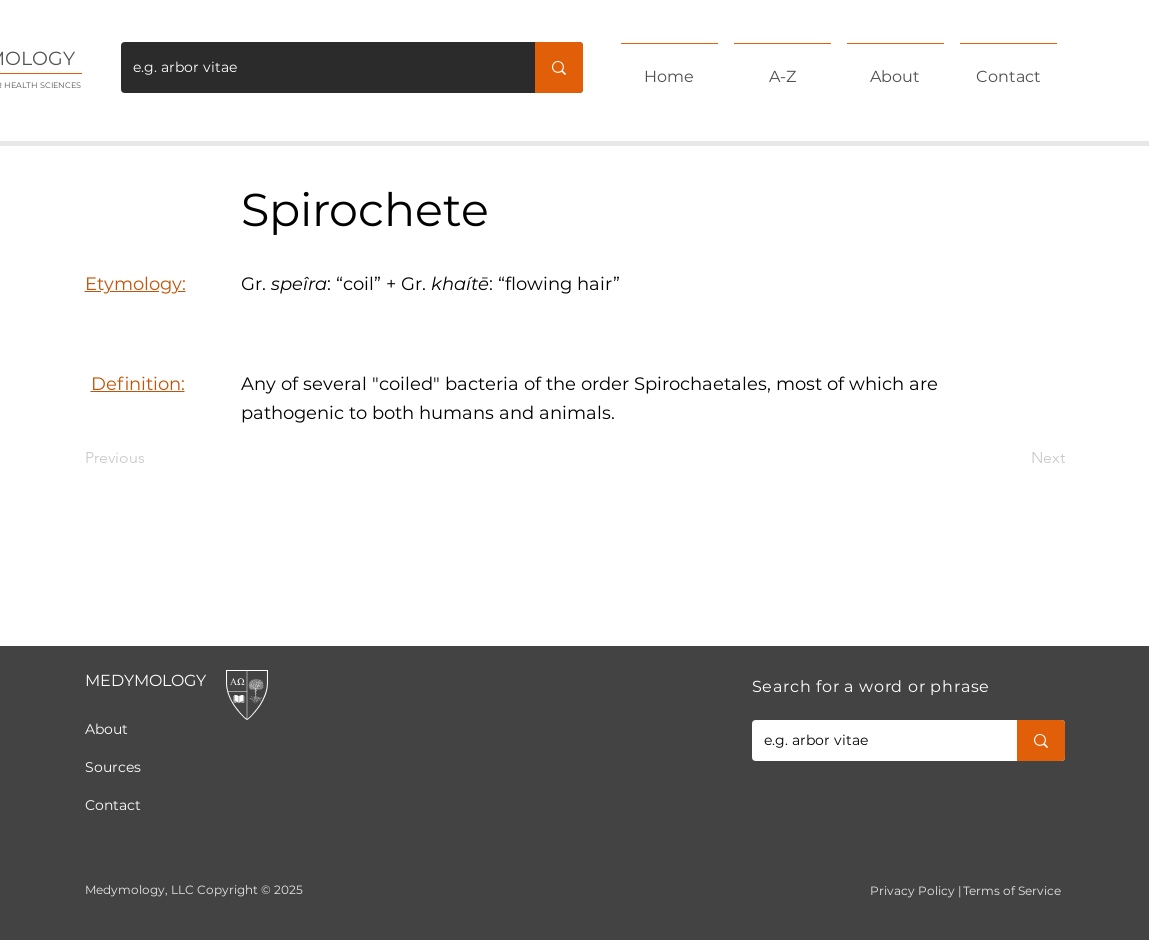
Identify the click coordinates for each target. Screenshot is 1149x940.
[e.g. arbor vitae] (313, 67)
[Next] (1015, 458)
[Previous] (151, 458)
